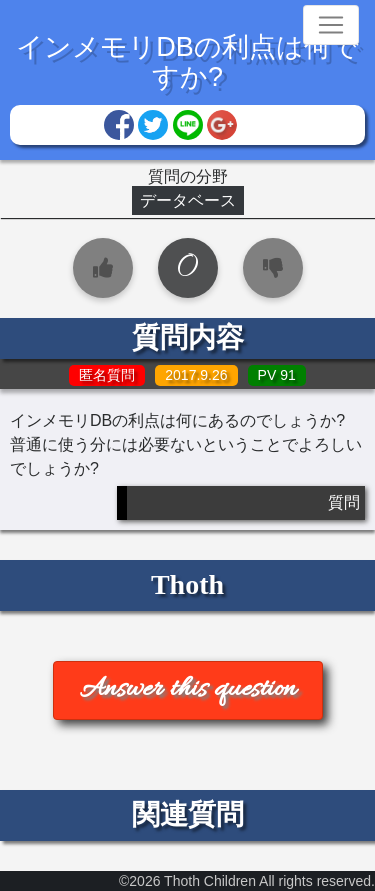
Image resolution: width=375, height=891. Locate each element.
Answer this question (188, 690)
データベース (188, 200)
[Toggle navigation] (331, 25)
